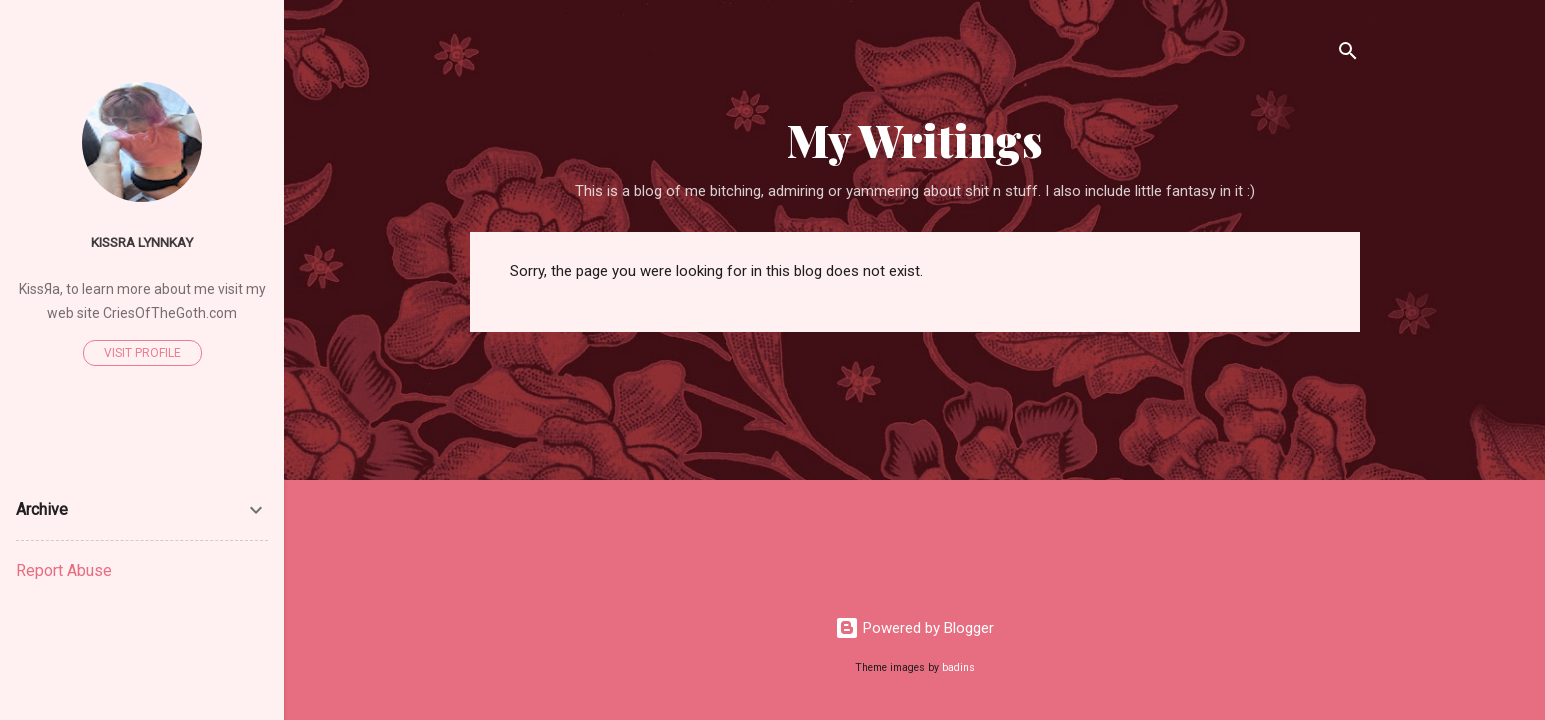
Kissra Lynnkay (142, 242)
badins (958, 667)
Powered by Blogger (914, 628)
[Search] (1348, 54)
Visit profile (142, 353)
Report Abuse (64, 570)
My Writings (915, 139)
